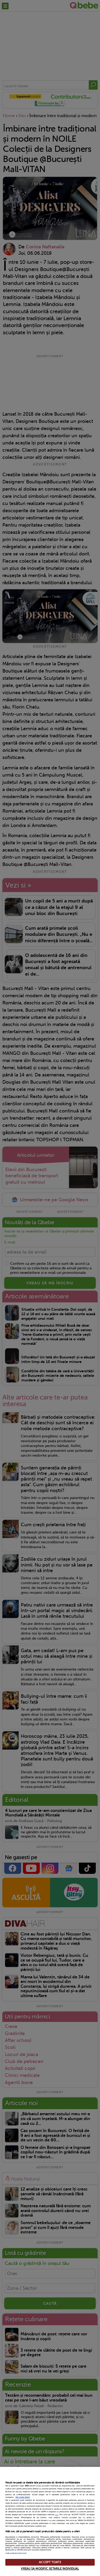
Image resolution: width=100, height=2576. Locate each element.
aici (56, 2515)
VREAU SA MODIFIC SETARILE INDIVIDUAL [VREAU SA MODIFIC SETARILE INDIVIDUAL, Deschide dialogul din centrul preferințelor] (50, 2568)
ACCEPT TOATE (50, 2562)
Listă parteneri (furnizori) (15, 2553)
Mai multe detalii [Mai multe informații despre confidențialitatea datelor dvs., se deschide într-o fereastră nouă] (22, 2497)
